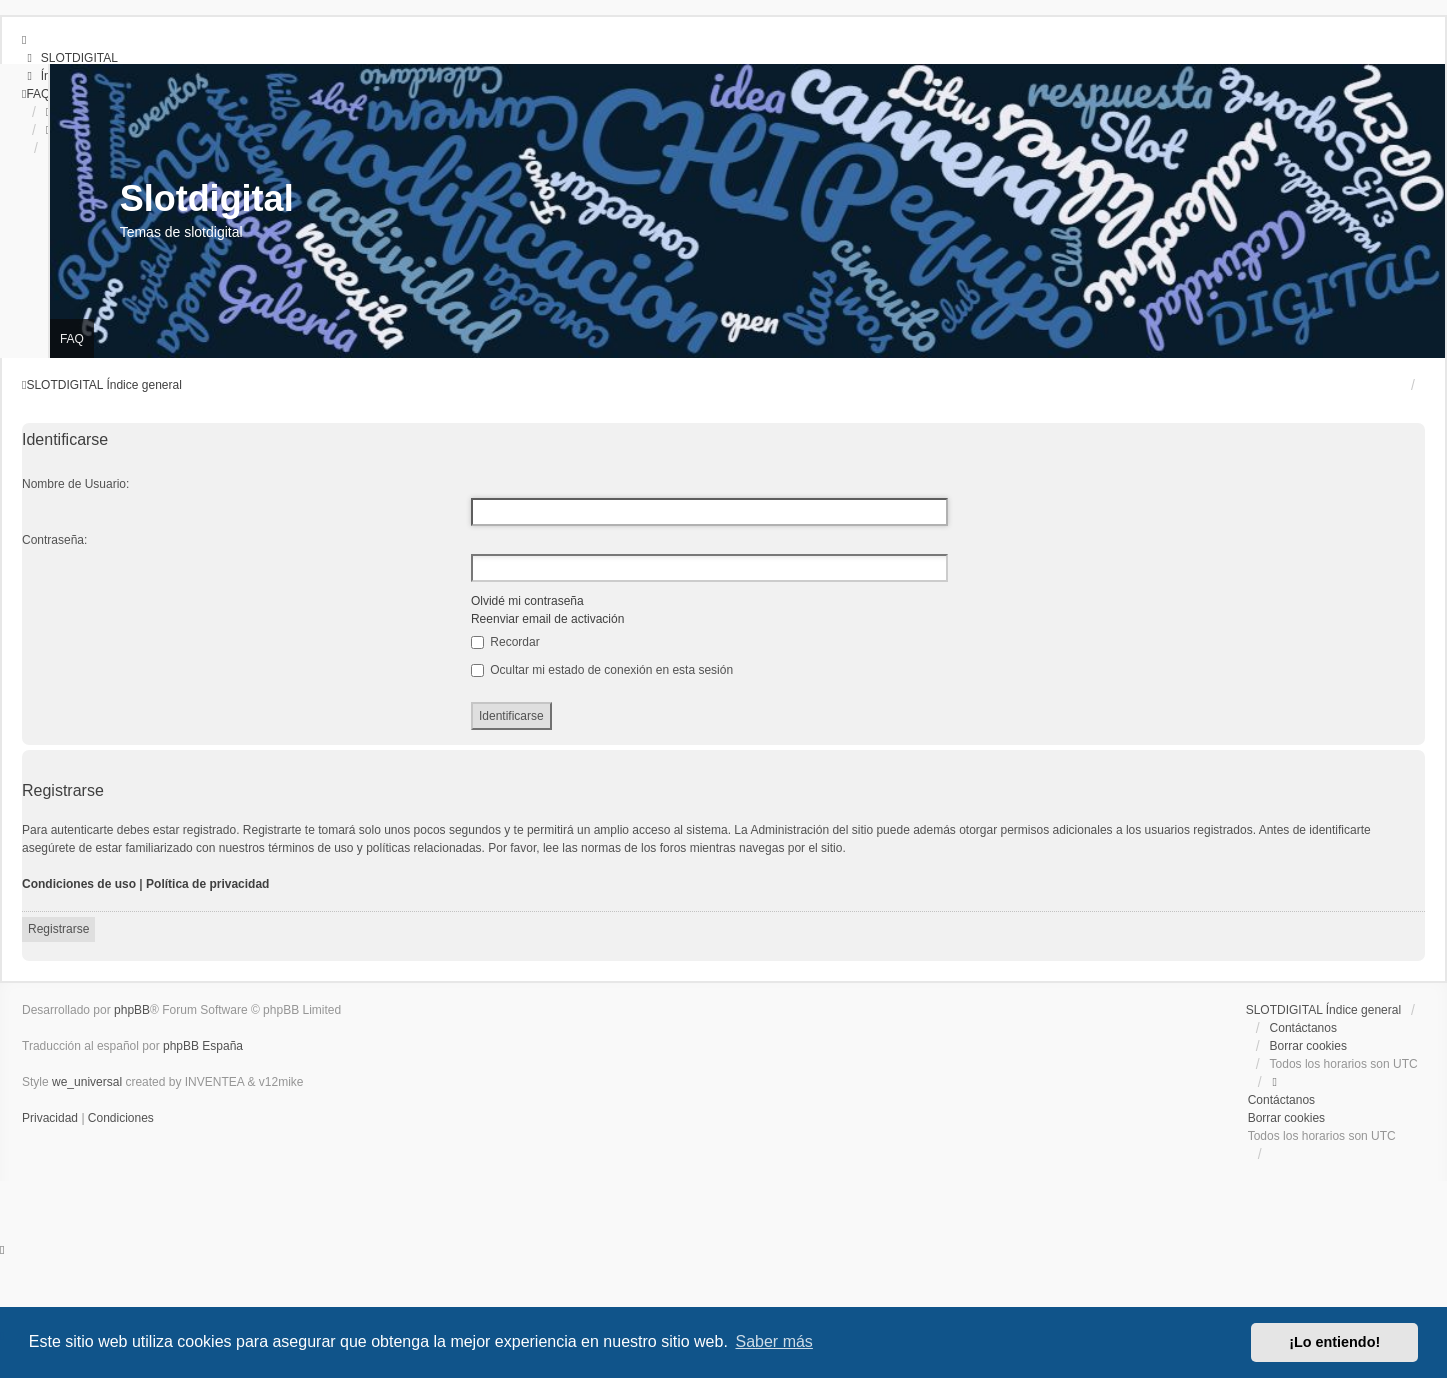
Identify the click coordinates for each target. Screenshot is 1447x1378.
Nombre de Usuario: (75, 484)
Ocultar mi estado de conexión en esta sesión (602, 670)
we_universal (87, 1082)
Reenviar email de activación (547, 619)
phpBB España (203, 1046)
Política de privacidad (207, 884)
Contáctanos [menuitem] (1303, 1028)
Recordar (505, 642)
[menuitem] (70, 58)
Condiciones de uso (79, 884)
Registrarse (58, 929)
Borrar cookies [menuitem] (1308, 1046)
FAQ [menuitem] (72, 339)
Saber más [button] (774, 1341)
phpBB (132, 1010)
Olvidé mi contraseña (527, 601)
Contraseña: (54, 540)
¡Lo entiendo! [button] (1334, 1342)
